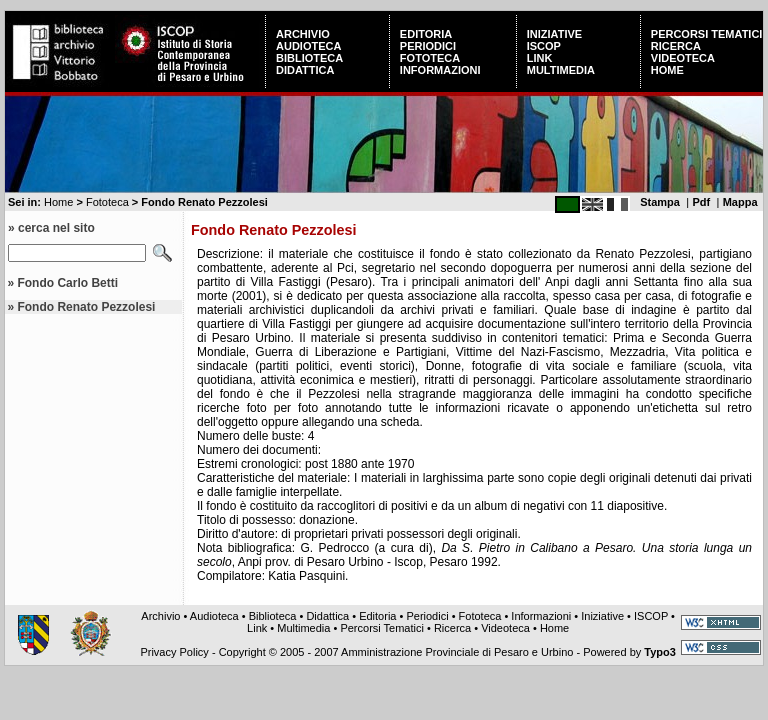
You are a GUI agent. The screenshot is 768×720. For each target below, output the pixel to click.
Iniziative (554, 34)
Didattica (305, 70)
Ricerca (676, 46)
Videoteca (683, 58)
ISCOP (544, 46)
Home (667, 70)
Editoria (426, 34)
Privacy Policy (174, 652)
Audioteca (308, 46)
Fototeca (430, 58)
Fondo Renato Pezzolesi (86, 307)
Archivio (303, 34)
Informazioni (440, 70)
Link (540, 58)
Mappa (740, 202)
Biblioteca (309, 58)
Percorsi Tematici (707, 34)
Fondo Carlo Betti (67, 283)
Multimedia (561, 70)
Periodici (428, 46)
